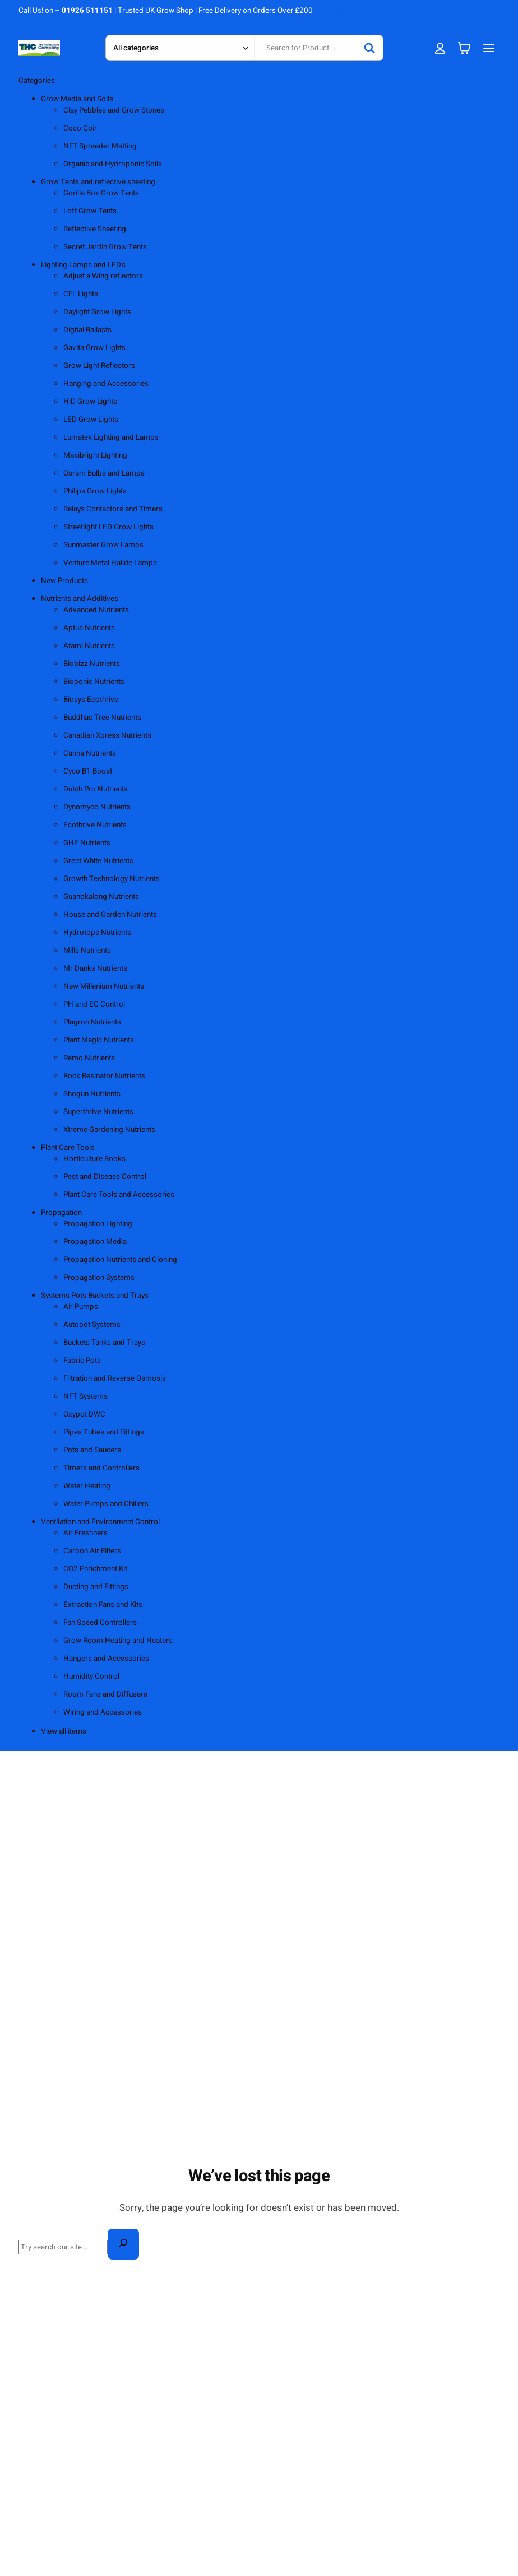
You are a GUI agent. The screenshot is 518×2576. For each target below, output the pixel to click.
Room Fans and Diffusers (105, 1694)
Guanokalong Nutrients (101, 896)
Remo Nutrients (89, 1058)
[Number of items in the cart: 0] (464, 48)
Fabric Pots (82, 1360)
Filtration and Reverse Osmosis (114, 1378)
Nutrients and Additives (79, 598)
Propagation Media (95, 1241)
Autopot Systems (92, 1324)
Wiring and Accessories (102, 1712)
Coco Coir (80, 128)
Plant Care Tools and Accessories (118, 1194)
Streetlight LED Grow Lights (108, 527)
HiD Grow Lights (90, 401)
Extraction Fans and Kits (102, 1604)
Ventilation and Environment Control (100, 1521)
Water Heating (86, 1486)
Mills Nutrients (87, 950)
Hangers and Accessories (106, 1658)
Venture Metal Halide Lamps (110, 563)
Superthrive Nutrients (98, 1111)
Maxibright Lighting (95, 455)
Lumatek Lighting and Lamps (111, 437)
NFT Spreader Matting (100, 146)
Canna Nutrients (89, 753)
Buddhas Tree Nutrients (102, 717)
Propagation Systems (99, 1277)
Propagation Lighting (97, 1223)
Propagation (61, 1212)
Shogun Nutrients (92, 1094)
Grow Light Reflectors (99, 365)
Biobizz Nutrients (91, 663)
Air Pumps (80, 1306)
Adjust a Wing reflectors (103, 276)
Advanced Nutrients (96, 610)
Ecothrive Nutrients (95, 825)
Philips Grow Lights (95, 491)
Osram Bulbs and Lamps (104, 473)
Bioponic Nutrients (93, 681)
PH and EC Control (94, 1004)
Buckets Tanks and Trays (104, 1342)
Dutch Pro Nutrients (95, 789)
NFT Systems (85, 1396)
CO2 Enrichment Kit (95, 1569)
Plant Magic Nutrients (98, 1040)
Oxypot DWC (84, 1414)
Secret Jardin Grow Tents (105, 247)
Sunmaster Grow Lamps (103, 545)
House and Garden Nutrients (110, 914)
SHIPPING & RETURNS (409, 11)
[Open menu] (488, 48)
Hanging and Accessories (106, 383)
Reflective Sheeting (94, 229)
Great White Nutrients (98, 861)
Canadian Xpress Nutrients (107, 735)
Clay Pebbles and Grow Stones (113, 110)
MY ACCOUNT (478, 11)
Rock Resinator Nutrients (104, 1076)
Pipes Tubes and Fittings (103, 1432)
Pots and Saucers (92, 1450)
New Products (64, 580)
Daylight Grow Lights (97, 312)
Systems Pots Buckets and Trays (95, 1295)
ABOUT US (346, 11)
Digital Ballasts (87, 330)
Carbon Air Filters (92, 1551)
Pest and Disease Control (104, 1176)
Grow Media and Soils (77, 99)
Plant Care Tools (68, 1147)
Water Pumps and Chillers (106, 1504)
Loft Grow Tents (90, 211)
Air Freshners (85, 1533)
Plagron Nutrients (92, 1022)
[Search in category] (179, 47)
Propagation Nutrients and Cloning (120, 1259)
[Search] (369, 48)
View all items (63, 1731)
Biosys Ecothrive (90, 699)
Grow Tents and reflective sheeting (98, 182)
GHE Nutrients (86, 843)
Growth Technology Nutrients (111, 878)
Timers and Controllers (101, 1468)
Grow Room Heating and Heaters (118, 1640)
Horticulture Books (94, 1158)
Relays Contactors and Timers (113, 509)
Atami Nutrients (89, 645)
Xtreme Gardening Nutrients (109, 1129)
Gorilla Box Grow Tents (101, 193)
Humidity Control (91, 1676)
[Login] (440, 48)
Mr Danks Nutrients (95, 968)
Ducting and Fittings (95, 1586)
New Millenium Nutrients (103, 986)
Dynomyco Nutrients (97, 807)
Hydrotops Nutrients (97, 932)
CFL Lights (80, 294)
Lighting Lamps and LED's (83, 265)
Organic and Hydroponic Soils (112, 164)
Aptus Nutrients (89, 627)
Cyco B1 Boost (87, 771)
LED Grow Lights (90, 419)
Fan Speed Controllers (100, 1622)
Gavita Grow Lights (94, 347)
